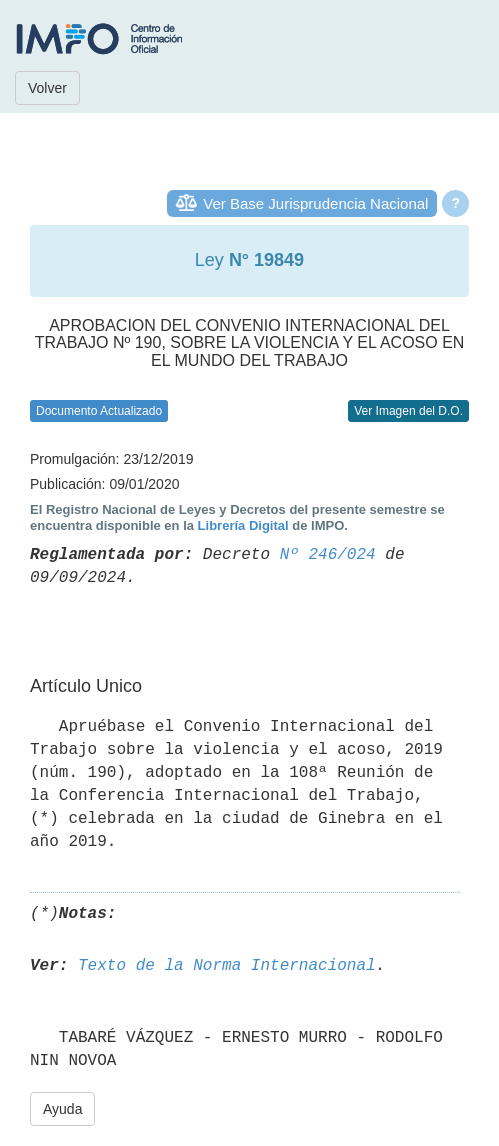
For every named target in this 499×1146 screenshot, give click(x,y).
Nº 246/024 (328, 555)
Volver (47, 88)
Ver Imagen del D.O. (408, 411)
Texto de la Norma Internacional (227, 966)
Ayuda (62, 1109)
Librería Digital (243, 525)
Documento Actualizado (99, 411)
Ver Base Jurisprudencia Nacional (315, 203)
